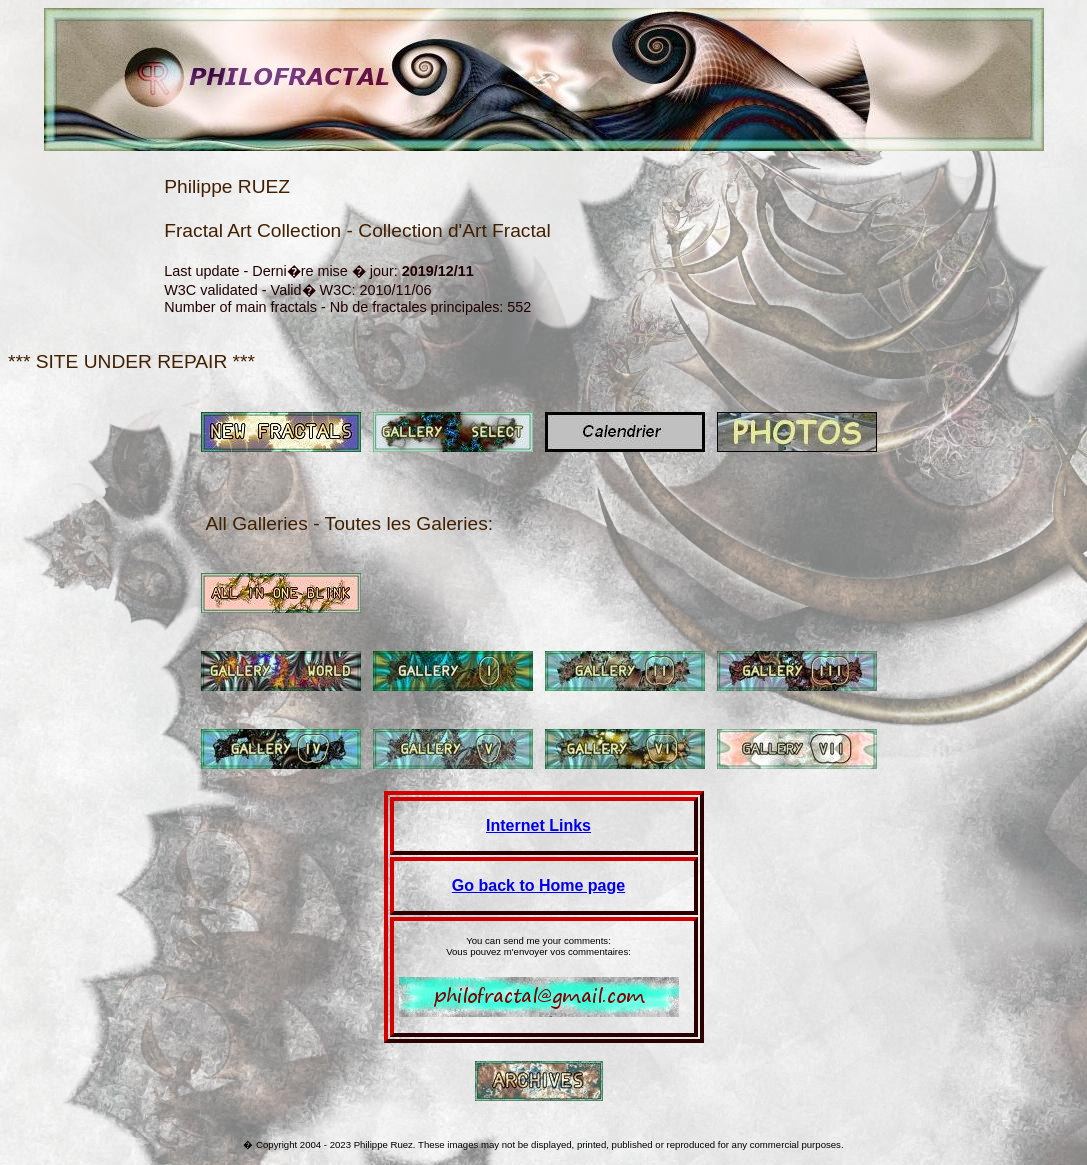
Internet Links (538, 825)
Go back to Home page (538, 885)
